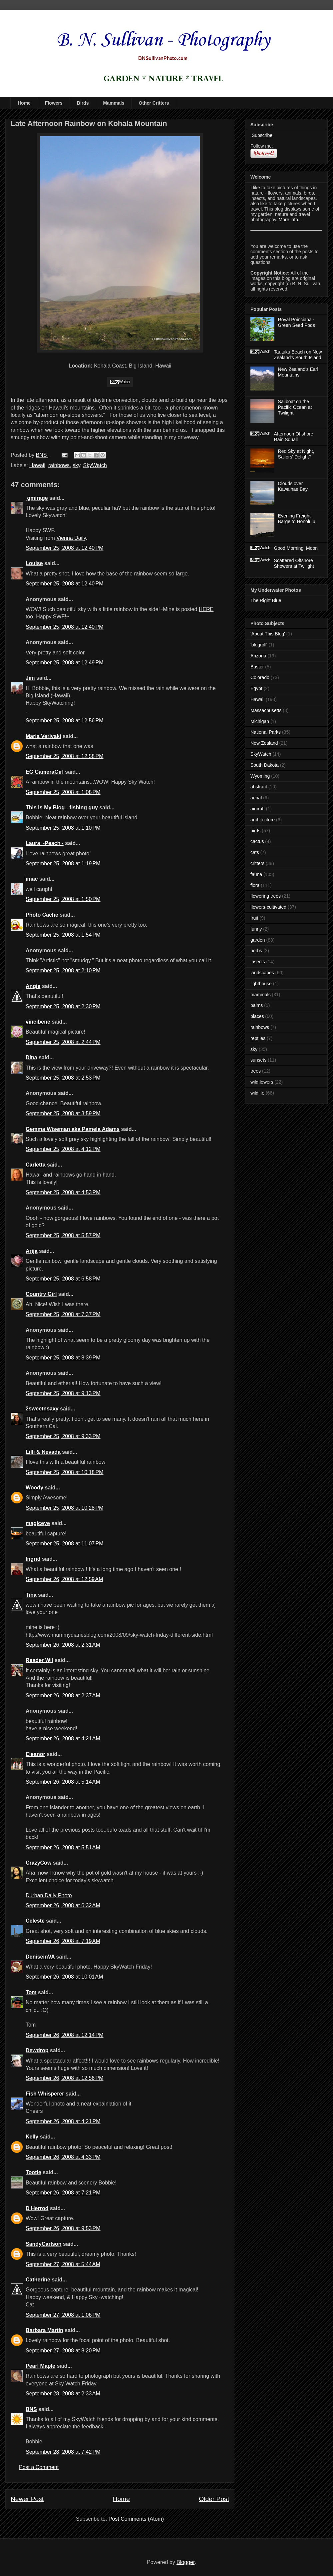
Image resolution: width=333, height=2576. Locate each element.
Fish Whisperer (45, 2094)
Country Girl (41, 1294)
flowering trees (265, 896)
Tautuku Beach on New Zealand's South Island (298, 354)
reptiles (257, 1038)
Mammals (114, 103)
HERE (206, 609)
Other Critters (154, 103)
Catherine (38, 2279)
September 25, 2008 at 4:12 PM (63, 1149)
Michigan (259, 721)
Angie (33, 986)
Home (24, 103)
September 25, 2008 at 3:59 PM (63, 1113)
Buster (257, 666)
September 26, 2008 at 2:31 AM (63, 1645)
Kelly (32, 2137)
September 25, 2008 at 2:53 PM (63, 1078)
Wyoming (260, 776)
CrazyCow (38, 1863)
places (257, 1016)
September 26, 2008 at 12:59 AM (64, 1579)
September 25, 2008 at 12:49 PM (65, 662)
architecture (262, 819)
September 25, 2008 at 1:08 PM (63, 792)
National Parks (265, 732)
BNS (31, 2409)
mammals (260, 994)
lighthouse (261, 983)
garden (257, 940)
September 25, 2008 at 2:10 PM (63, 970)
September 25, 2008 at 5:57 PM (63, 1235)
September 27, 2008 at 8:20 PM (63, 2350)
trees (255, 1071)
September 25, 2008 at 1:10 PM (63, 828)
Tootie (33, 2172)
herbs (256, 950)
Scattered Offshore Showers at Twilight (294, 563)
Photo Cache (42, 915)
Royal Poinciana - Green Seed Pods (296, 322)
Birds (83, 103)
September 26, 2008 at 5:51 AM (63, 1847)
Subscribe (261, 135)
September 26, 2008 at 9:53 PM (63, 2228)
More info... (290, 219)
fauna (256, 874)
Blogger (185, 2562)
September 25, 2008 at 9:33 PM (63, 1436)
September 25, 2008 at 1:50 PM (63, 899)
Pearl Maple (40, 2366)
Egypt (256, 688)
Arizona (258, 655)
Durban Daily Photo (49, 1895)
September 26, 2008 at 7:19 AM (63, 1941)
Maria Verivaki (43, 736)
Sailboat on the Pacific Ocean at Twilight (295, 407)
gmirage (37, 498)
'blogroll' (258, 644)
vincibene (38, 1022)
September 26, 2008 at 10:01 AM (64, 1977)
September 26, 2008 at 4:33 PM (63, 2157)
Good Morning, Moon (296, 548)
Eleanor (35, 1754)
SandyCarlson (44, 2244)
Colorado (259, 677)
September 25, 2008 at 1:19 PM (63, 863)
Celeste (35, 1921)
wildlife (257, 1093)
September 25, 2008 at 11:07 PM (65, 1543)
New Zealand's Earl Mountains (298, 372)
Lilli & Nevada (43, 1452)
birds (255, 830)
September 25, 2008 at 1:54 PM (63, 935)
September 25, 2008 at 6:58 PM (63, 1279)
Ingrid (33, 1559)
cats (254, 852)
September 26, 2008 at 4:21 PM (63, 2121)
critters (257, 863)
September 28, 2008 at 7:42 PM (63, 2452)
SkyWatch (95, 465)
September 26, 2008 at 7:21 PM (63, 2192)
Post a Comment (39, 2467)
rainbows (59, 465)
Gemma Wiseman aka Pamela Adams (73, 1129)
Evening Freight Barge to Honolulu (296, 518)
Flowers (54, 103)
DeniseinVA (40, 1957)
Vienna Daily (71, 538)
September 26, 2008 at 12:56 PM (65, 2078)
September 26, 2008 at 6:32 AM (63, 1905)
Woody (34, 1487)
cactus (257, 841)
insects (257, 961)
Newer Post (27, 2498)
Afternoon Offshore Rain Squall (293, 436)
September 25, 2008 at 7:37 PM (63, 1314)
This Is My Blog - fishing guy (62, 807)
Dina (31, 1057)
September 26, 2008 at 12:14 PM (65, 2035)
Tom (31, 1992)
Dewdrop (37, 2050)
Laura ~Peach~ (45, 843)
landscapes (262, 972)
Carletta (36, 1165)
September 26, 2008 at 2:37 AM (63, 1695)
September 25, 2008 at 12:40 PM (65, 548)
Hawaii (37, 465)
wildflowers (261, 1082)
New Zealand (264, 743)
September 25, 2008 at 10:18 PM (65, 1472)
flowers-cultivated (268, 907)
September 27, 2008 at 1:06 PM (63, 2315)
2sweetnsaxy (42, 1408)
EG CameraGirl (45, 772)
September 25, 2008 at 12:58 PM (65, 756)
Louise (34, 563)
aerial (256, 797)
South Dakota (264, 765)
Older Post (214, 2498)
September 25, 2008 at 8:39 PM (63, 1357)
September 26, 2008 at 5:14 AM (63, 1782)
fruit (254, 918)
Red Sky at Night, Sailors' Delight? (296, 453)
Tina (31, 1595)
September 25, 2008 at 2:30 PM (63, 1006)
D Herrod (37, 2208)
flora (254, 885)
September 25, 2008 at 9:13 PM (63, 1393)
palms (256, 1005)
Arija (32, 1251)
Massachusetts (265, 710)
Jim (30, 678)
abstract (258, 786)
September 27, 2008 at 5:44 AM (63, 2264)
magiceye (38, 1523)
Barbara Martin (44, 2330)
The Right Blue (265, 600)
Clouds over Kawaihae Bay (293, 486)
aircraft (257, 808)
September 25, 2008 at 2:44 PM (63, 1042)
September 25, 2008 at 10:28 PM (65, 1508)
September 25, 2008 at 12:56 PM (65, 720)
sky (76, 465)
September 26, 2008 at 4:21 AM (63, 1738)
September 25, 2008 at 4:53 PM (63, 1192)
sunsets (258, 1060)
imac (32, 879)
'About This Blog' (267, 633)
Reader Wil (39, 1660)
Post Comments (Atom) (136, 2519)
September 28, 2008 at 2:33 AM (63, 2393)
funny (256, 929)
